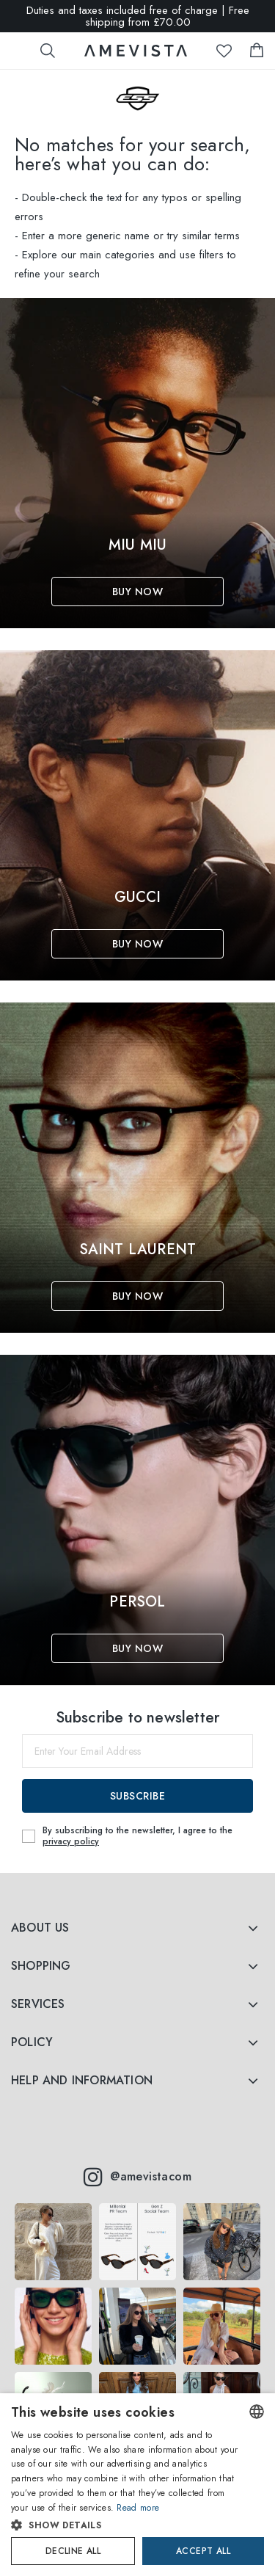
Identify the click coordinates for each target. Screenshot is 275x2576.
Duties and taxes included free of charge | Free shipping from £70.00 (137, 16)
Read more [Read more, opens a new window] (138, 2507)
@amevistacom (137, 2177)
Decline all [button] (72, 2551)
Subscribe (138, 1796)
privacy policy (71, 1841)
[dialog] (137, 2484)
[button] (125, 2525)
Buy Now (138, 591)
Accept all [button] (203, 2551)
